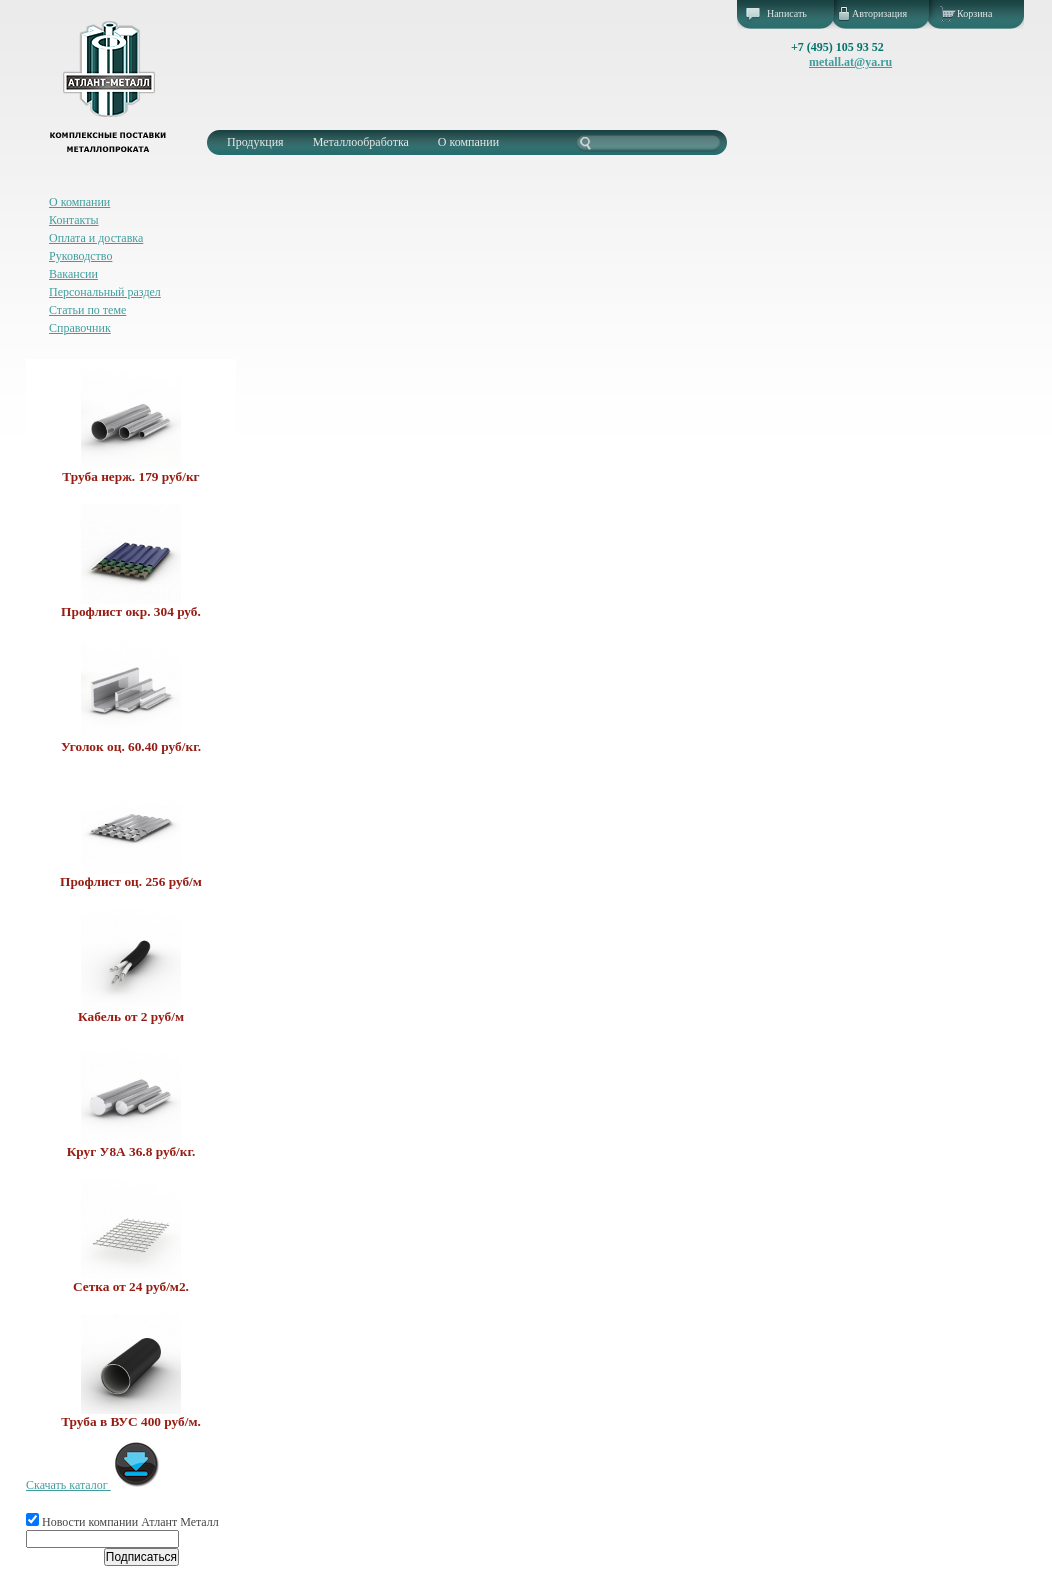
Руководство (80, 256)
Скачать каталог (93, 1485)
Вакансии (73, 274)
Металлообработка (361, 142)
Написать (787, 13)
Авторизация (879, 13)
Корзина (974, 13)
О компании (468, 142)
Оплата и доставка (96, 238)
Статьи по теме (87, 310)
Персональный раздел (105, 292)
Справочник (80, 328)
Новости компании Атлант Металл (122, 1522)
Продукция (255, 142)
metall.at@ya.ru (850, 62)
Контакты (74, 220)
